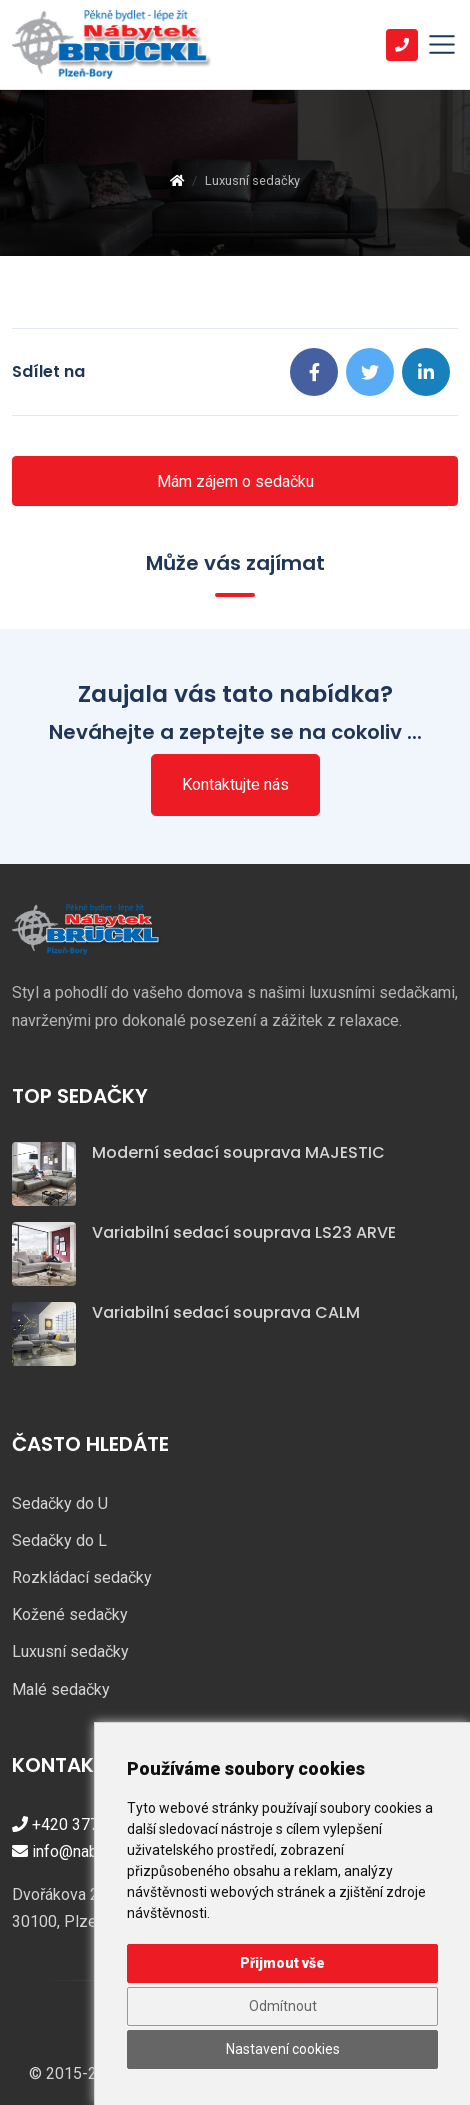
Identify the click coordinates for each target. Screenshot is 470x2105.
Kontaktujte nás (235, 784)
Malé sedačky (61, 1689)
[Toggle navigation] (442, 45)
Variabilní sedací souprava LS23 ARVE (244, 1232)
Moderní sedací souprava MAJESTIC (238, 1152)
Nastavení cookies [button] (283, 2049)
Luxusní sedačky (70, 1651)
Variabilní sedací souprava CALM (226, 1312)
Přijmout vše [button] (282, 1963)
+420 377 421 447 (86, 1824)
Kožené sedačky (70, 1614)
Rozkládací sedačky (82, 1577)
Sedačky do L (59, 1540)
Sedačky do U (60, 1503)
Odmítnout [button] (283, 2006)
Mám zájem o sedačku (235, 481)
